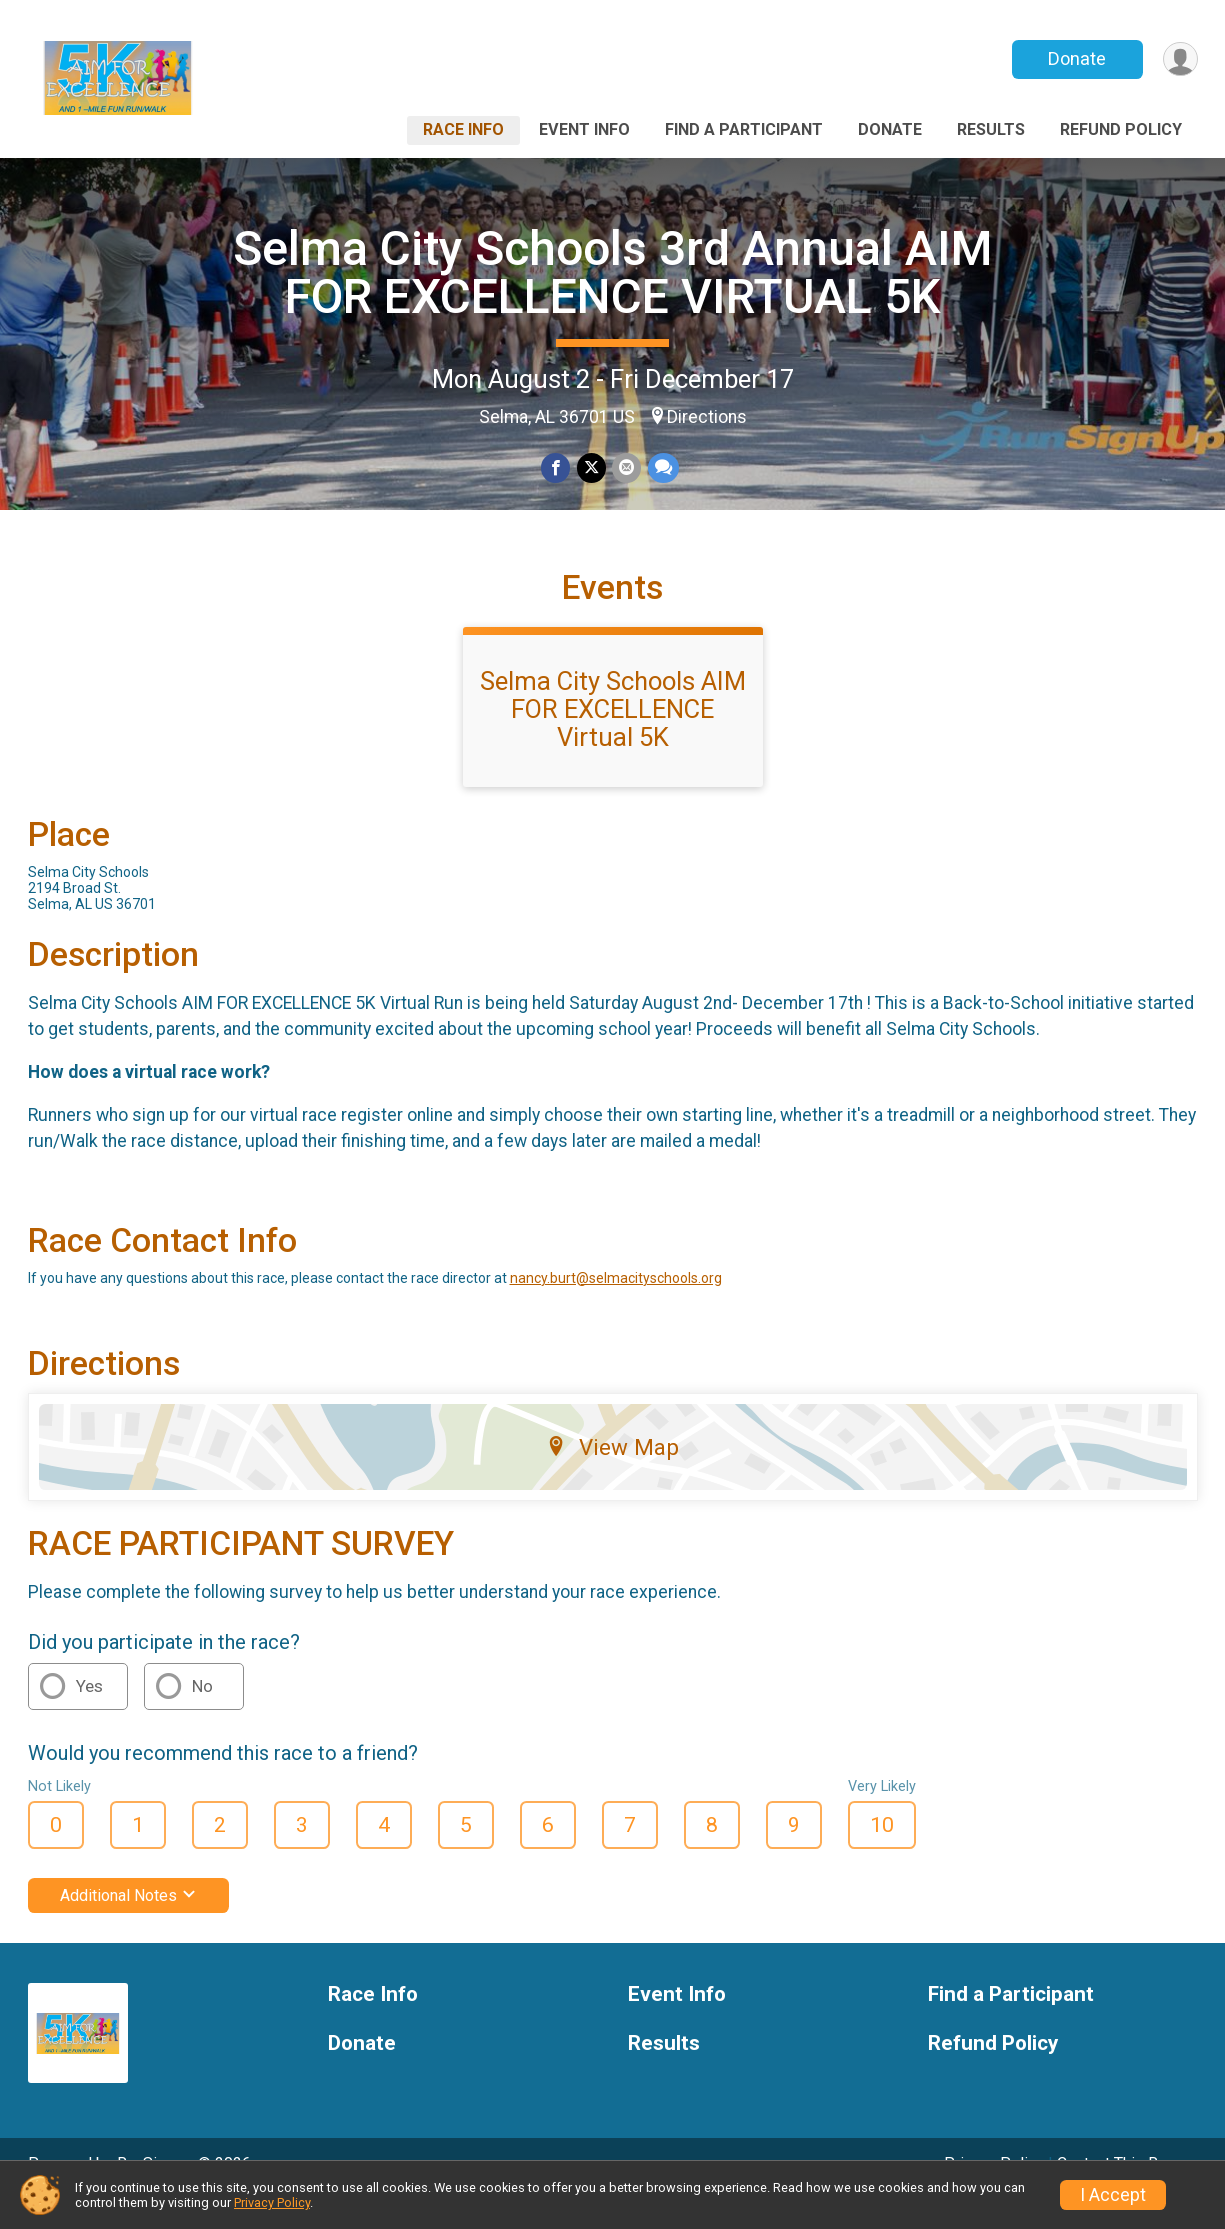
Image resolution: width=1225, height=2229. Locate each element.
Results (991, 129)
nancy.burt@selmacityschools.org (616, 1306)
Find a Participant (744, 129)
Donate (1075, 58)
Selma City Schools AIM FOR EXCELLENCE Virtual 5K (613, 737)
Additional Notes (128, 1923)
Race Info (463, 129)
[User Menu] (1179, 59)
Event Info (584, 129)
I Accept (1113, 2195)
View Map (612, 1475)
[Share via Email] (626, 468)
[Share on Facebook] (556, 468)
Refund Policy (1121, 129)
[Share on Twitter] (591, 468)
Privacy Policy (272, 2202)
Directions (707, 417)
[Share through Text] (662, 468)
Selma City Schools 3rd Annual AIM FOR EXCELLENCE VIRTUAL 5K (613, 272)
